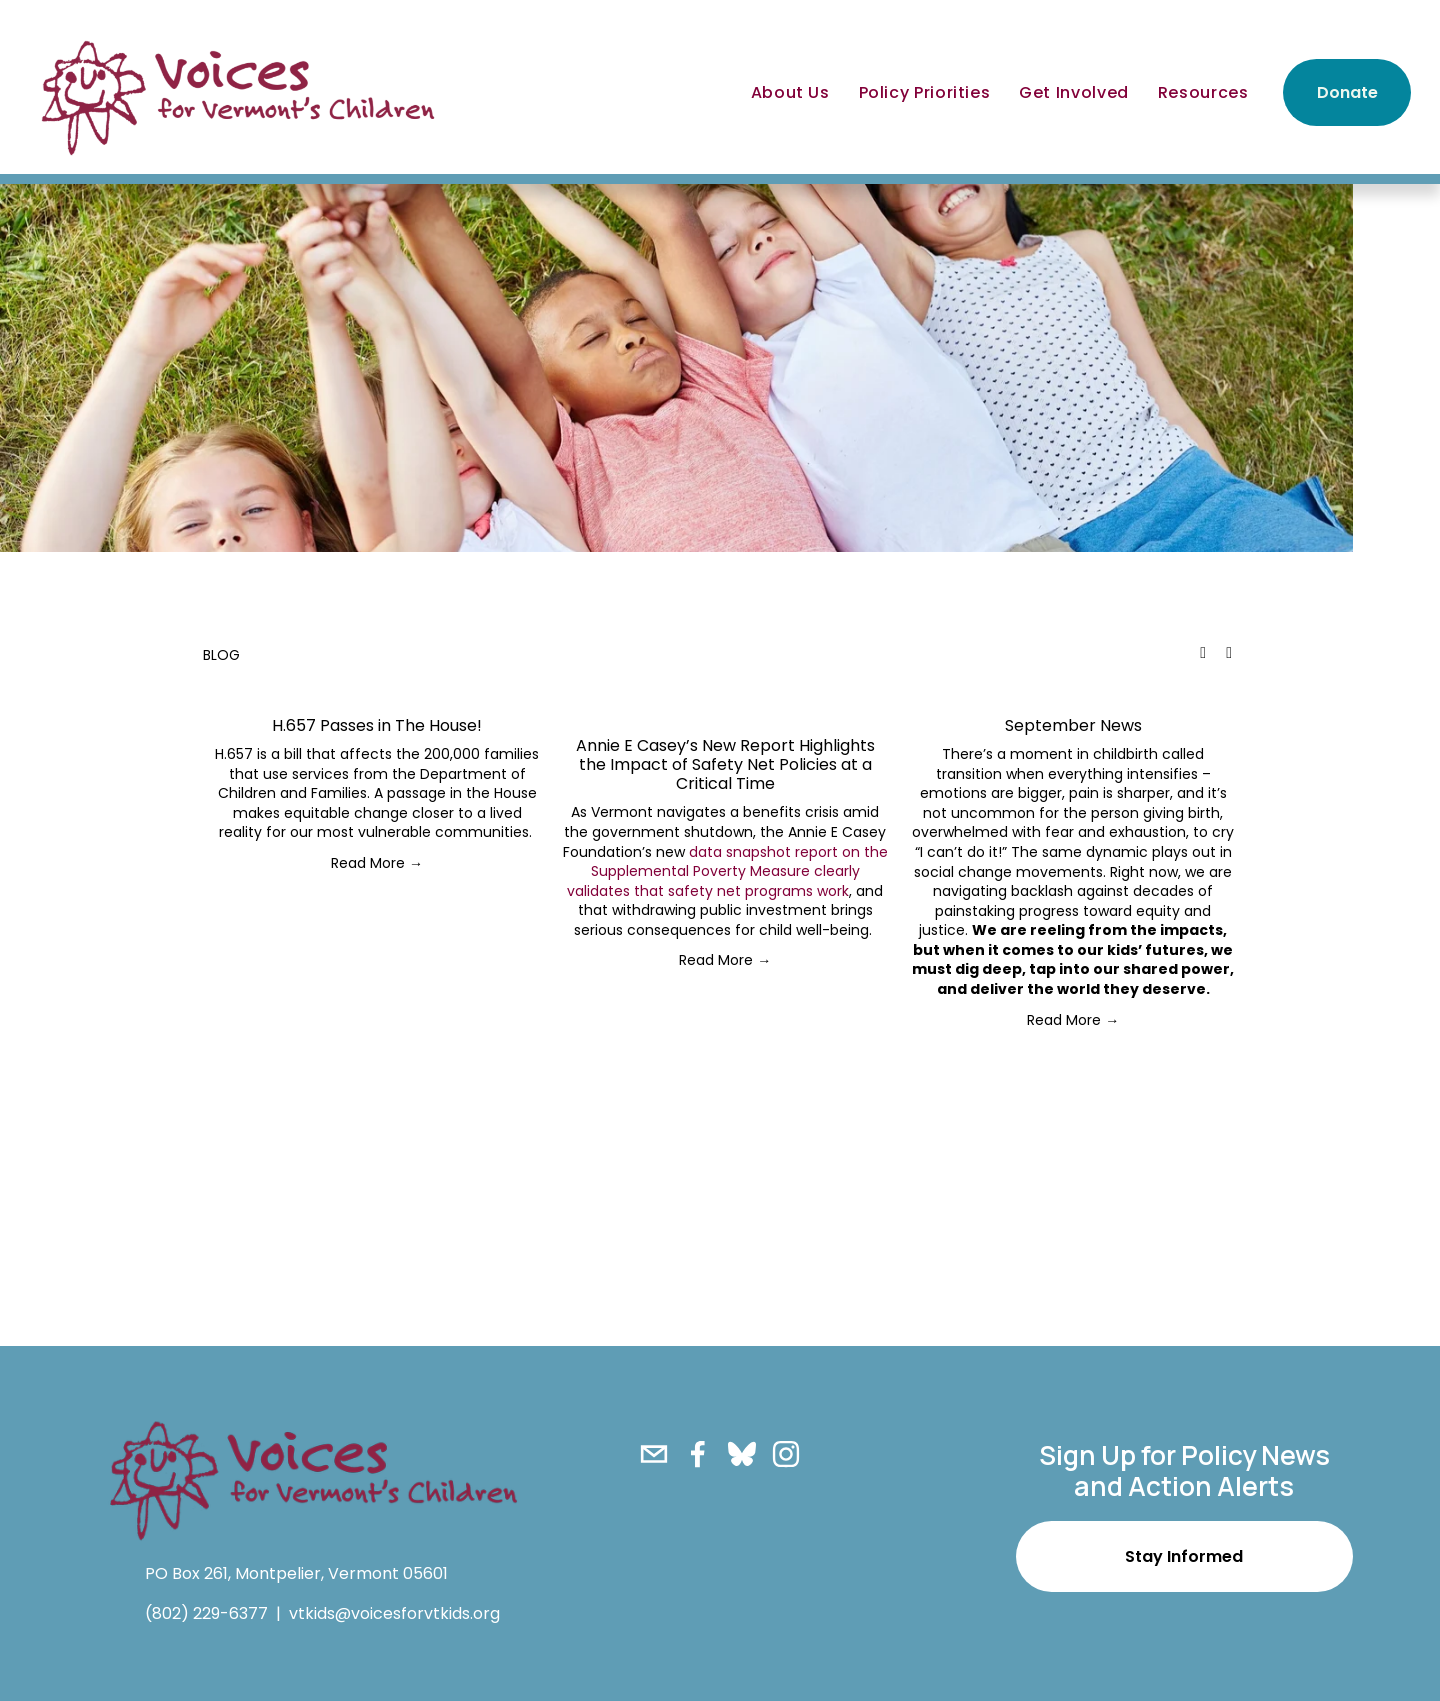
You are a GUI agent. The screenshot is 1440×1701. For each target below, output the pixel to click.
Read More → (377, 863)
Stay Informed (1184, 1556)
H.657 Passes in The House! (377, 725)
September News (1073, 725)
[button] (1203, 653)
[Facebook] (698, 1454)
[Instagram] (786, 1454)
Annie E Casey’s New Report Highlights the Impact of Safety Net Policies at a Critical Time (725, 764)
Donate (1347, 92)
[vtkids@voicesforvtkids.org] (654, 1454)
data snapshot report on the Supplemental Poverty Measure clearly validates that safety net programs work (727, 871)
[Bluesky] (742, 1454)
